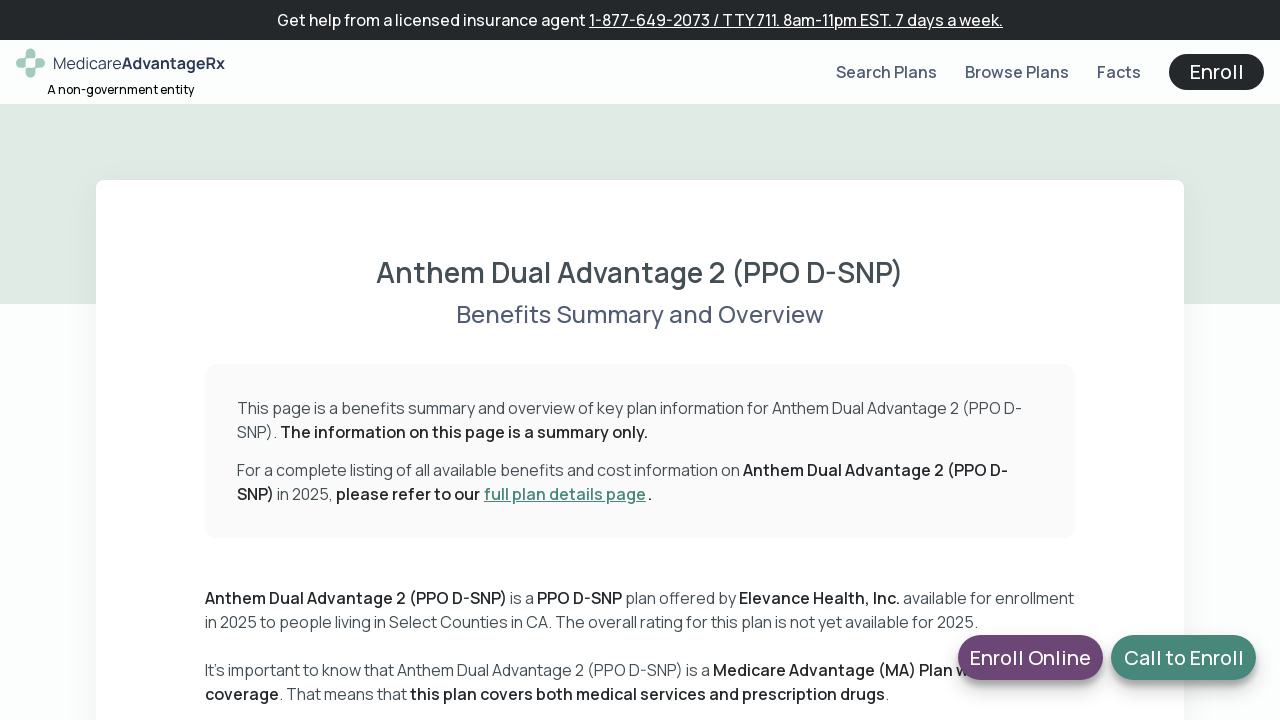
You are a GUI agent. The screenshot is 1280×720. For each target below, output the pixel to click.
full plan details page (565, 494)
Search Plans (886, 72)
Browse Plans (1017, 72)
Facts (1119, 72)
